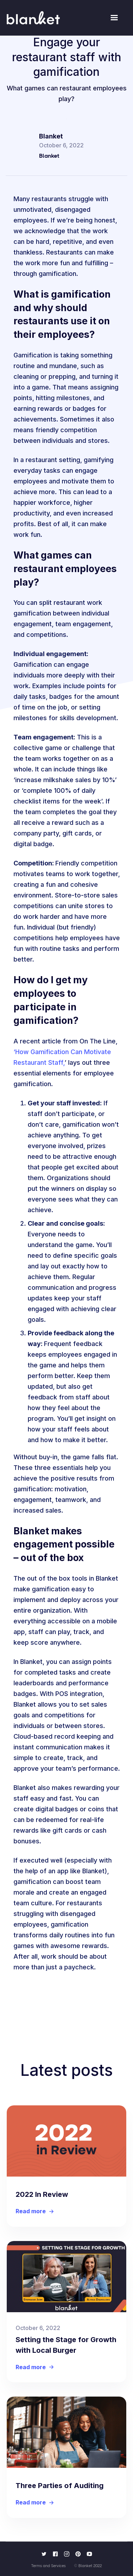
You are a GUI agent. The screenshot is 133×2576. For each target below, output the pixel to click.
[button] (114, 18)
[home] (33, 18)
